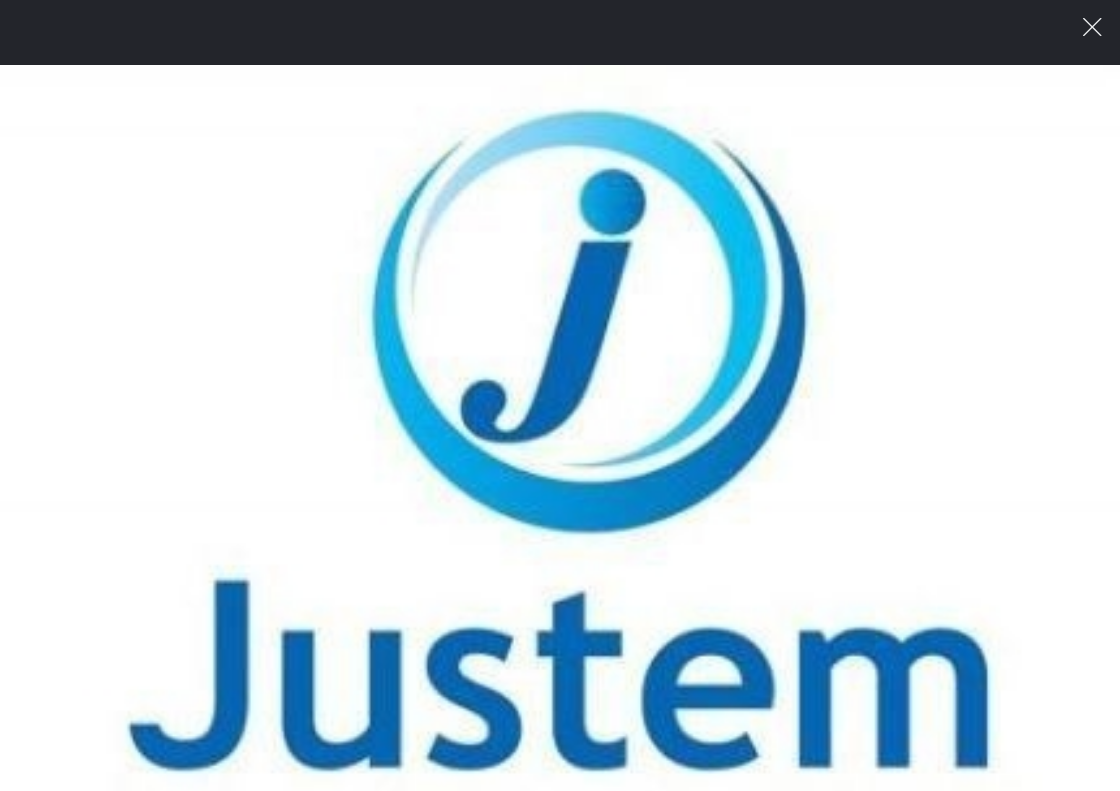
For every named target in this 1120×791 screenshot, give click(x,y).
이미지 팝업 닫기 (1092, 27)
